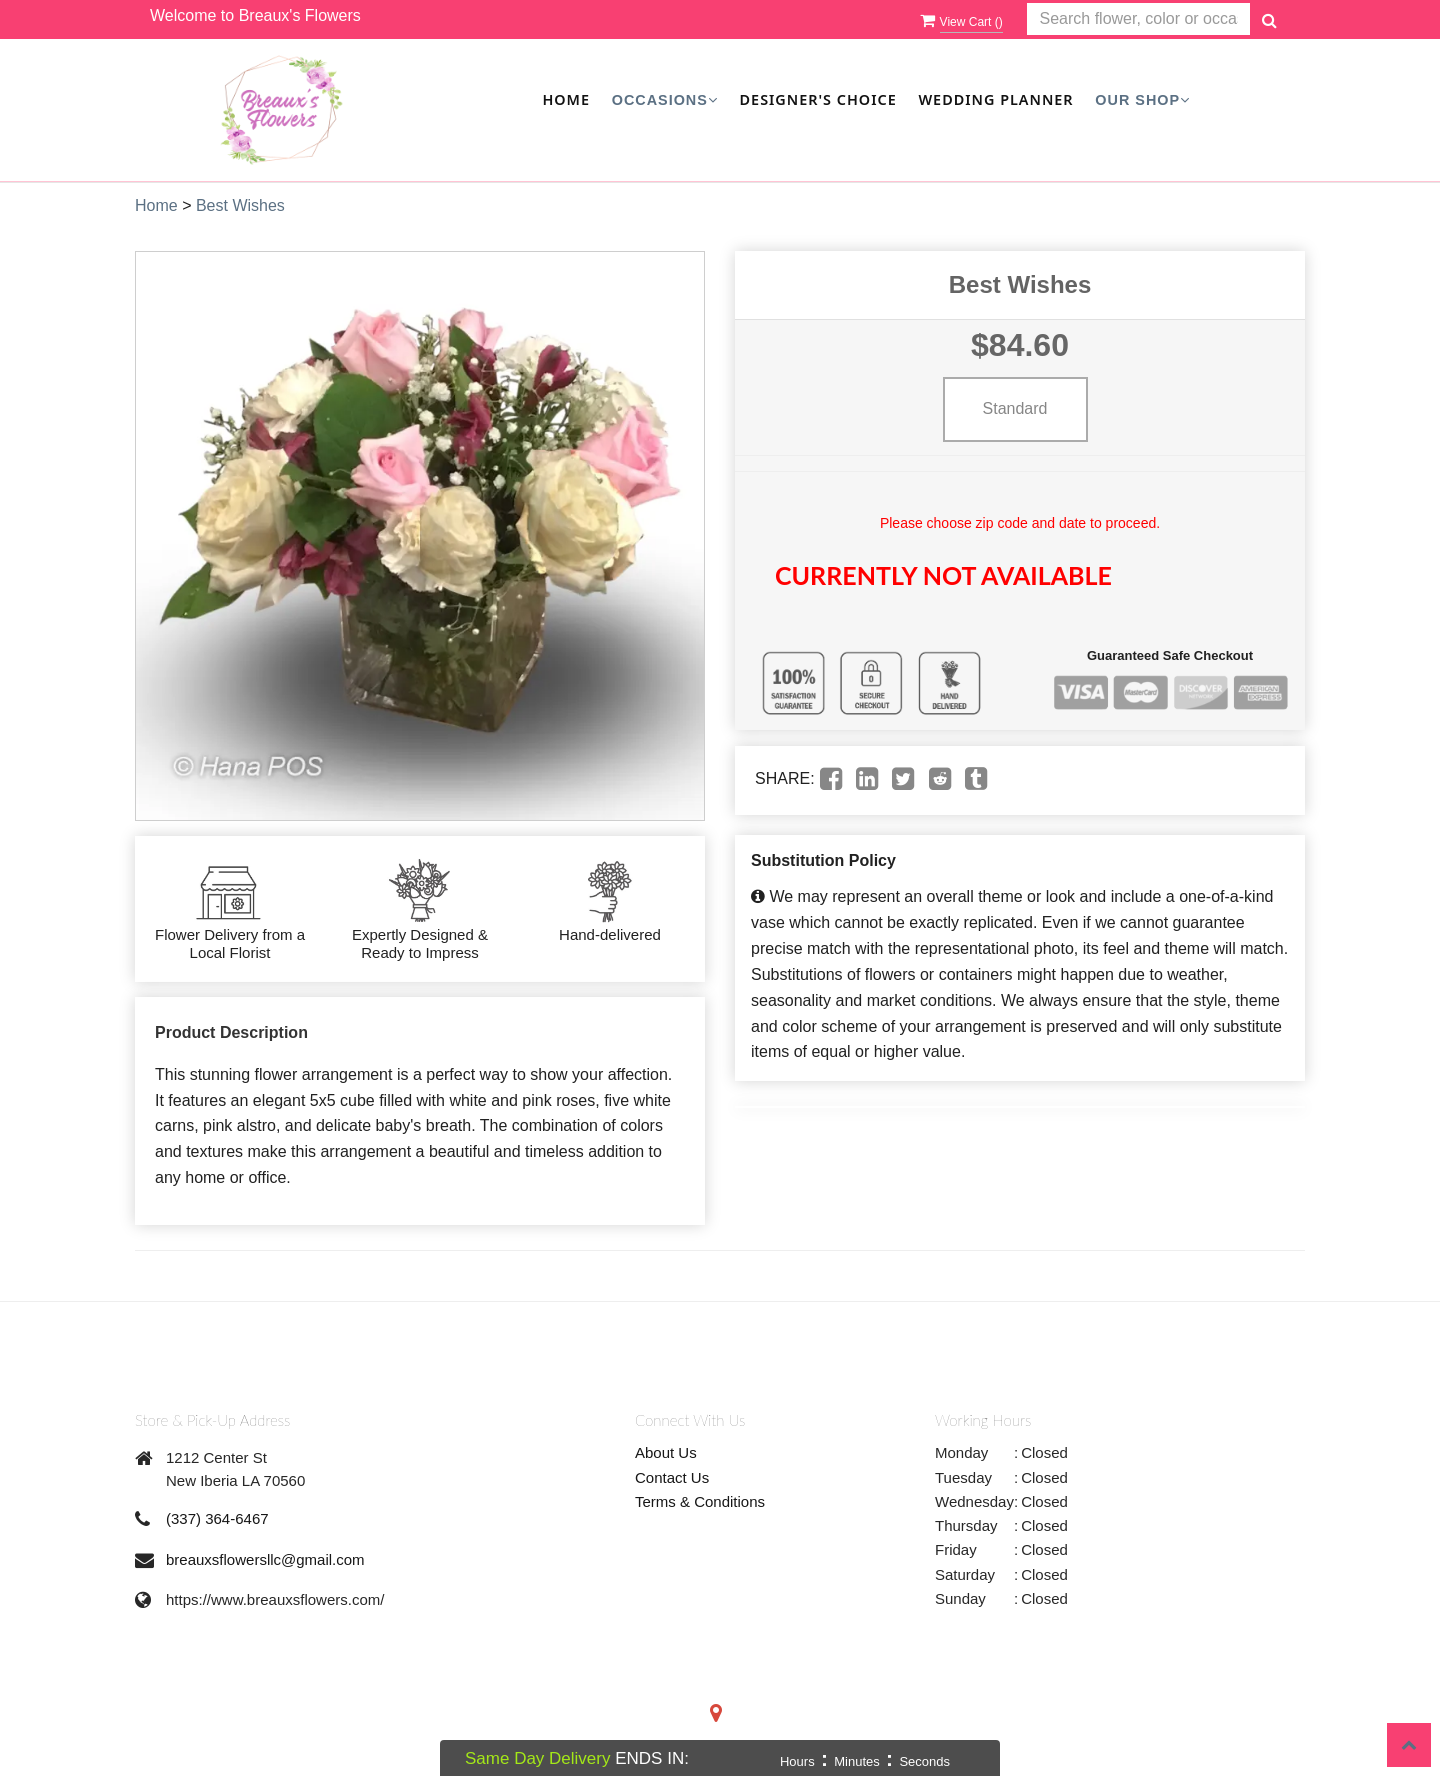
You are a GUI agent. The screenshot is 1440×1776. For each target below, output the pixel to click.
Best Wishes (240, 205)
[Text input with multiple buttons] (1138, 19)
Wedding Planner (995, 99)
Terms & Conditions (700, 1501)
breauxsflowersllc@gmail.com (265, 1559)
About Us (666, 1452)
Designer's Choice (818, 99)
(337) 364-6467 (217, 1518)
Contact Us (672, 1477)
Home (566, 99)
